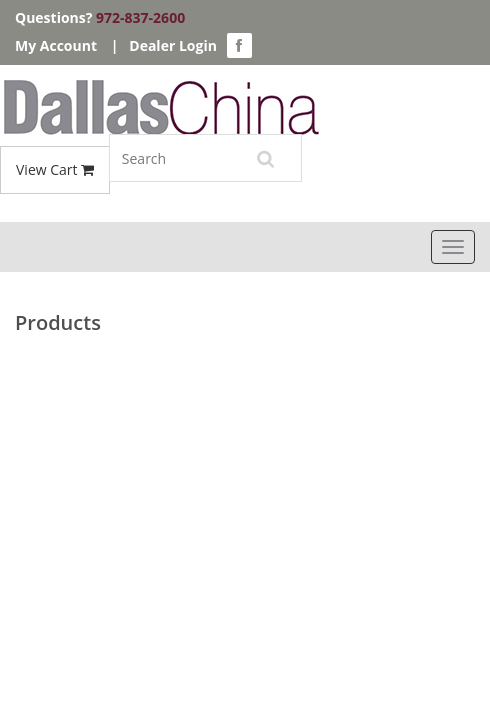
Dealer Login (173, 45)
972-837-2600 (140, 17)
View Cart (55, 169)
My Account (56, 45)
